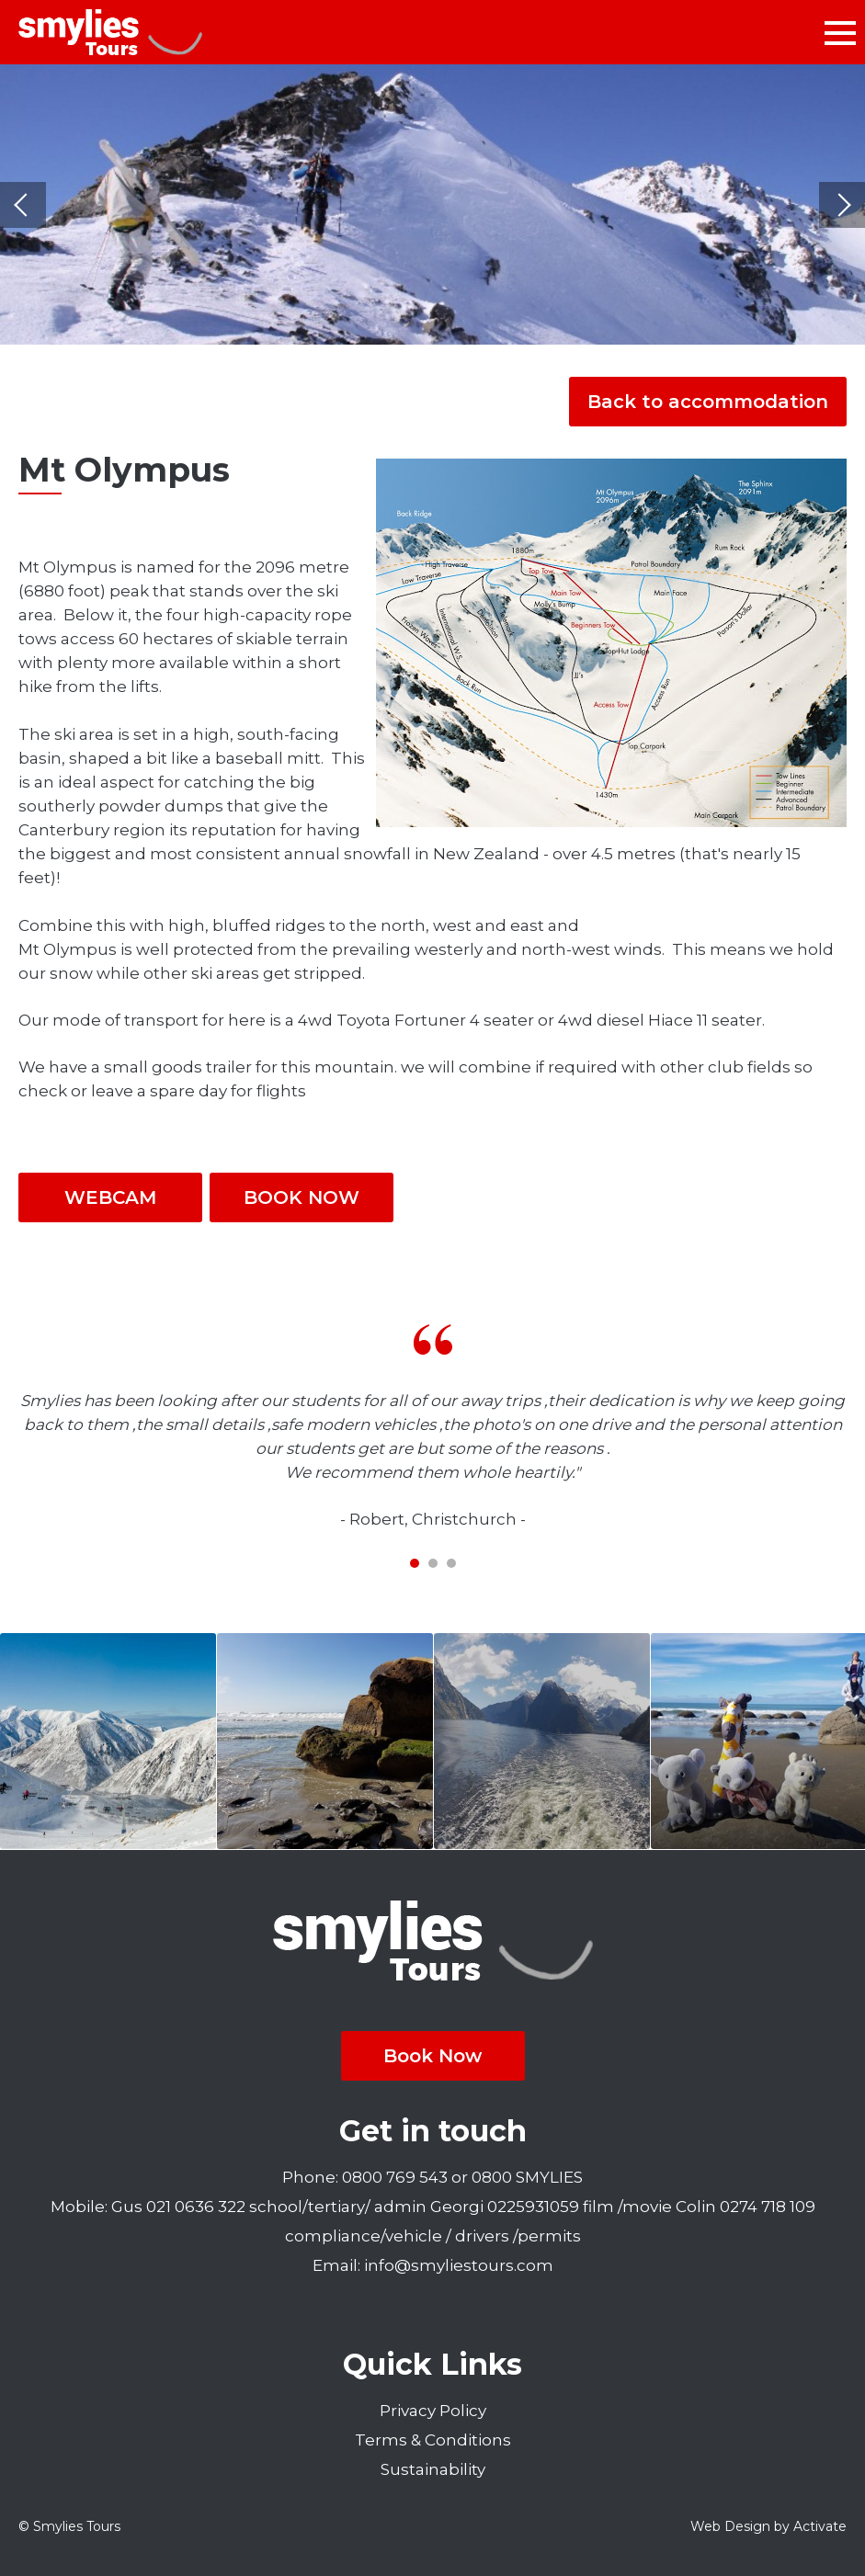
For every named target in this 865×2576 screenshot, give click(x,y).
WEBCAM (110, 1197)
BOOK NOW (301, 1197)
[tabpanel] (432, 1427)
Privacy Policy (433, 2410)
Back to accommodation (707, 402)
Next (842, 205)
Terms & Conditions (433, 2440)
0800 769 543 (395, 2177)
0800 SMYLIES (527, 2177)
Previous (23, 205)
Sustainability (433, 2469)
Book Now (432, 2056)
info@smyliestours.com (458, 2265)
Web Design (730, 2526)
